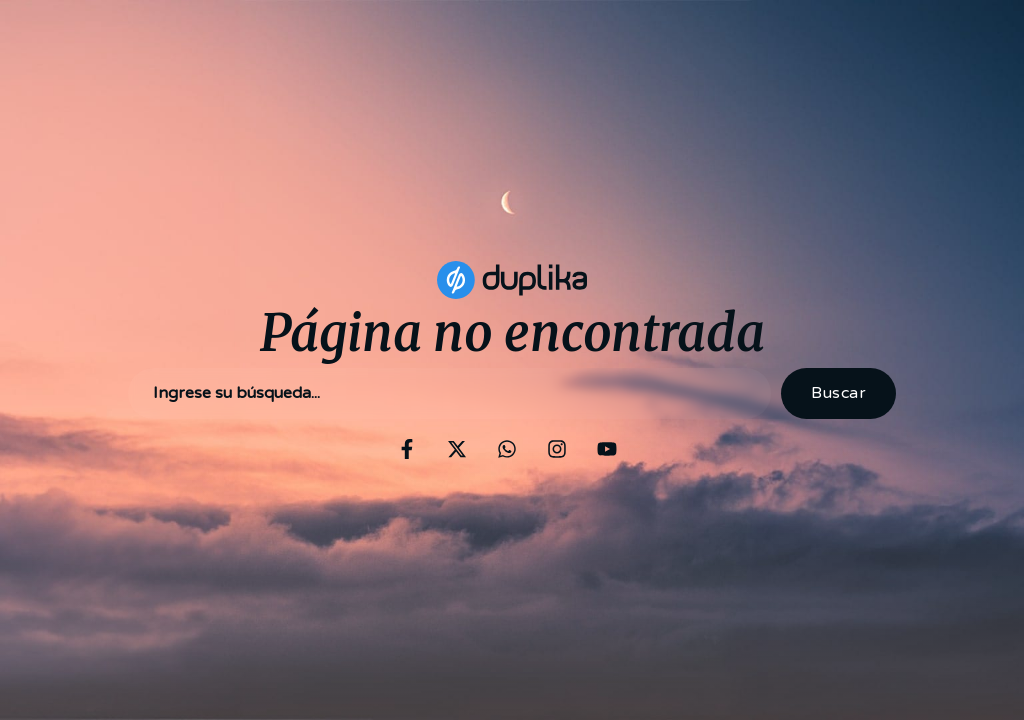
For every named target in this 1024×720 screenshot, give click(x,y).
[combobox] (449, 393)
